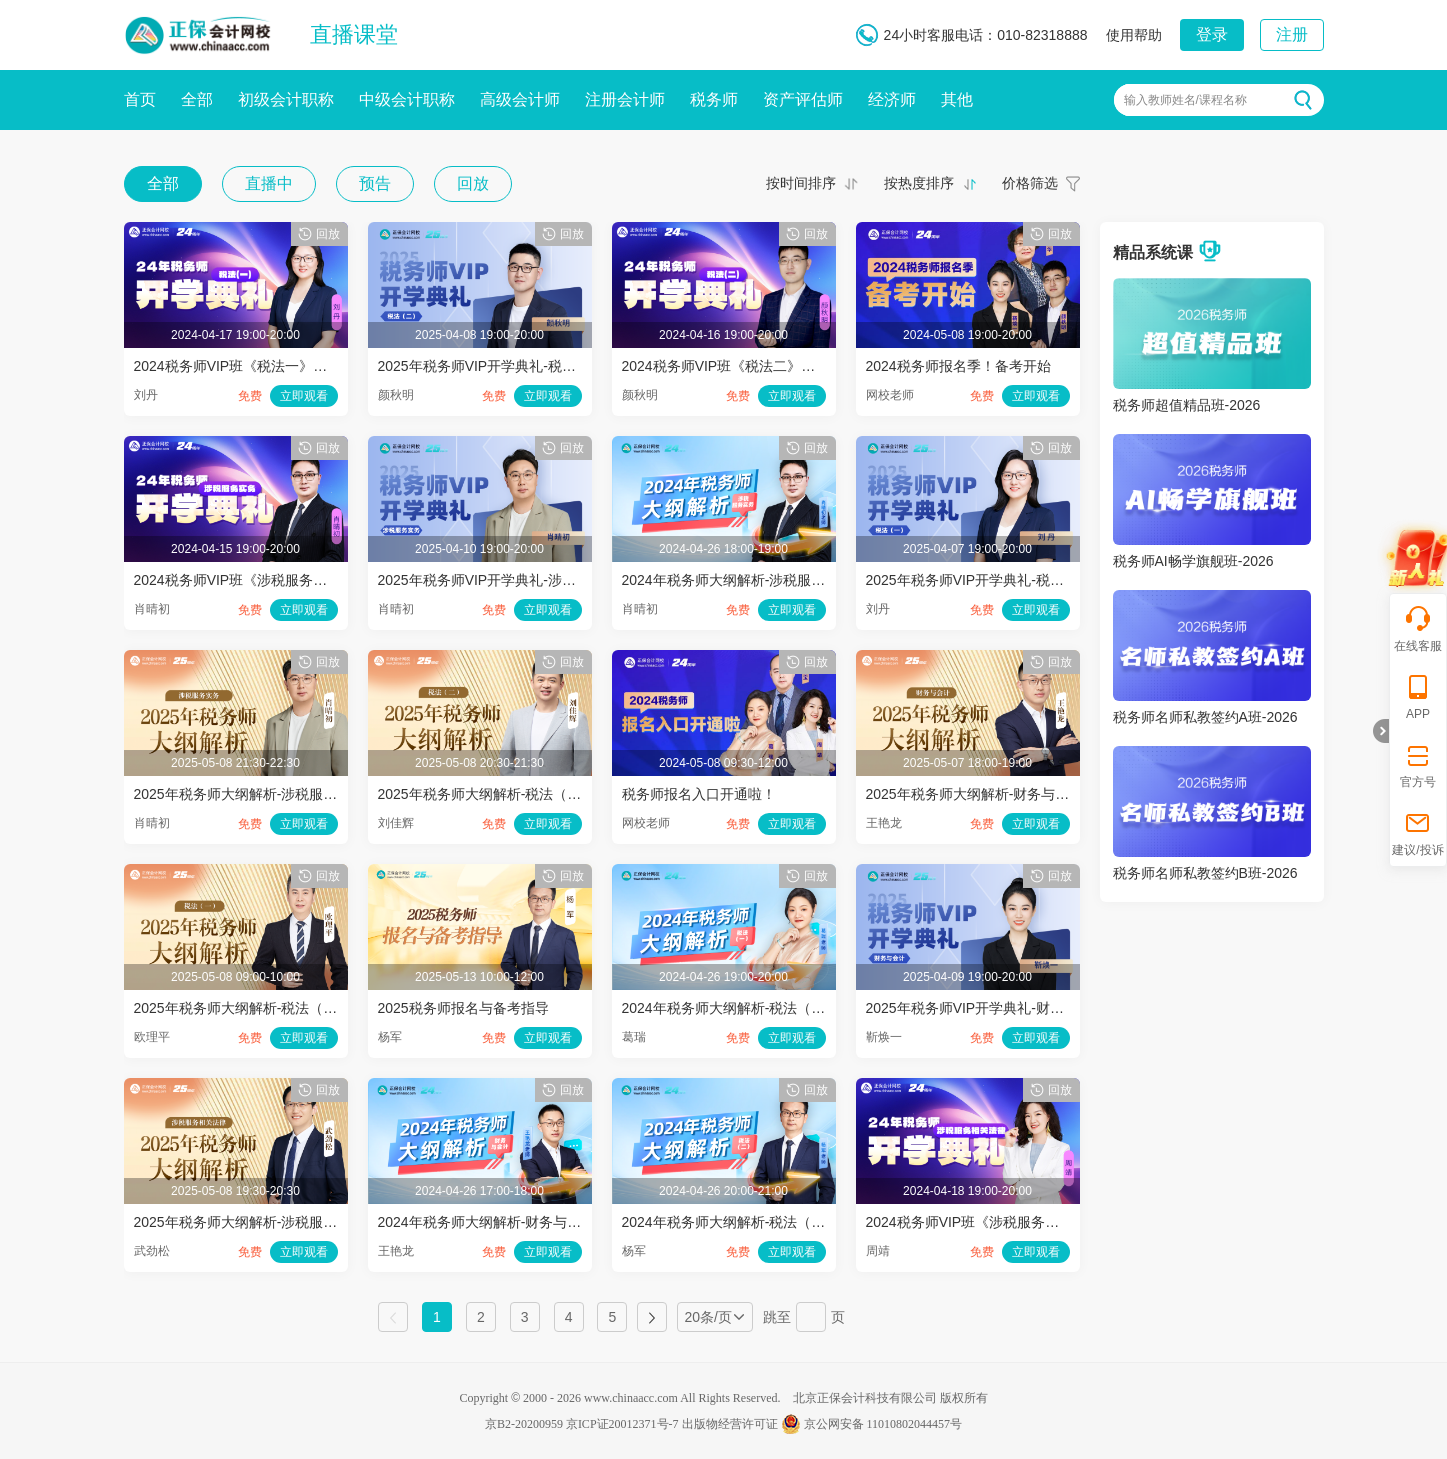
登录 (1212, 34)
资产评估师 (803, 99)
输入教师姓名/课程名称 (1185, 100)
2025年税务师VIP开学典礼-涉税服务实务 (505, 580)
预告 (375, 183)
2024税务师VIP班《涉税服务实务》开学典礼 (273, 580)
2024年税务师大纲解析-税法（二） (731, 1222)
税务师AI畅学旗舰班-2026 (1193, 561)
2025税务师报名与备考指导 (463, 1008)
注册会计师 (625, 99)
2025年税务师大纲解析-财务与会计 (975, 794)
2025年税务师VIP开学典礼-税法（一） (986, 580)
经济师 (892, 99)
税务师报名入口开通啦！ (699, 794)
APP (1418, 696)
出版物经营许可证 (730, 1424)
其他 (957, 99)
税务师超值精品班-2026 (1187, 405)
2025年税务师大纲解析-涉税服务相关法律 (264, 1222)
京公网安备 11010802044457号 (872, 1424)
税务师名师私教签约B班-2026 (1205, 873)
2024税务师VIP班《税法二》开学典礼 (740, 366)
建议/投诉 (1417, 832)
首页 (140, 99)
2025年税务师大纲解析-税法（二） (487, 794)
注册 (1292, 34)
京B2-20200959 (524, 1424)
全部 (197, 99)
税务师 (714, 99)
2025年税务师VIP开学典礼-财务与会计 (986, 1008)
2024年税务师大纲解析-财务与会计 (487, 1222)
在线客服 (1418, 628)
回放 (473, 183)
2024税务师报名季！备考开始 (958, 366)
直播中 (269, 183)
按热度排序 (919, 183)
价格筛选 (1030, 183)
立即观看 (304, 396)
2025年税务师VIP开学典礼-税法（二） (498, 366)
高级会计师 (520, 99)
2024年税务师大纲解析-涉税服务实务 (738, 580)
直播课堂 (354, 34)
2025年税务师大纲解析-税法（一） (243, 1008)
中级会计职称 (407, 99)
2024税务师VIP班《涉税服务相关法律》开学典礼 (1019, 1222)
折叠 (1381, 731)
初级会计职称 (286, 99)
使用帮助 (1134, 35)
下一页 (652, 1317)
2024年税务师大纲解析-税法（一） (731, 1008)
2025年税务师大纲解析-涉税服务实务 (250, 794)
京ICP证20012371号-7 (622, 1424)
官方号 (1418, 764)
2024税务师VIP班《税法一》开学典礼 (252, 366)
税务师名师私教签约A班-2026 (1205, 717)
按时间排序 (801, 183)
